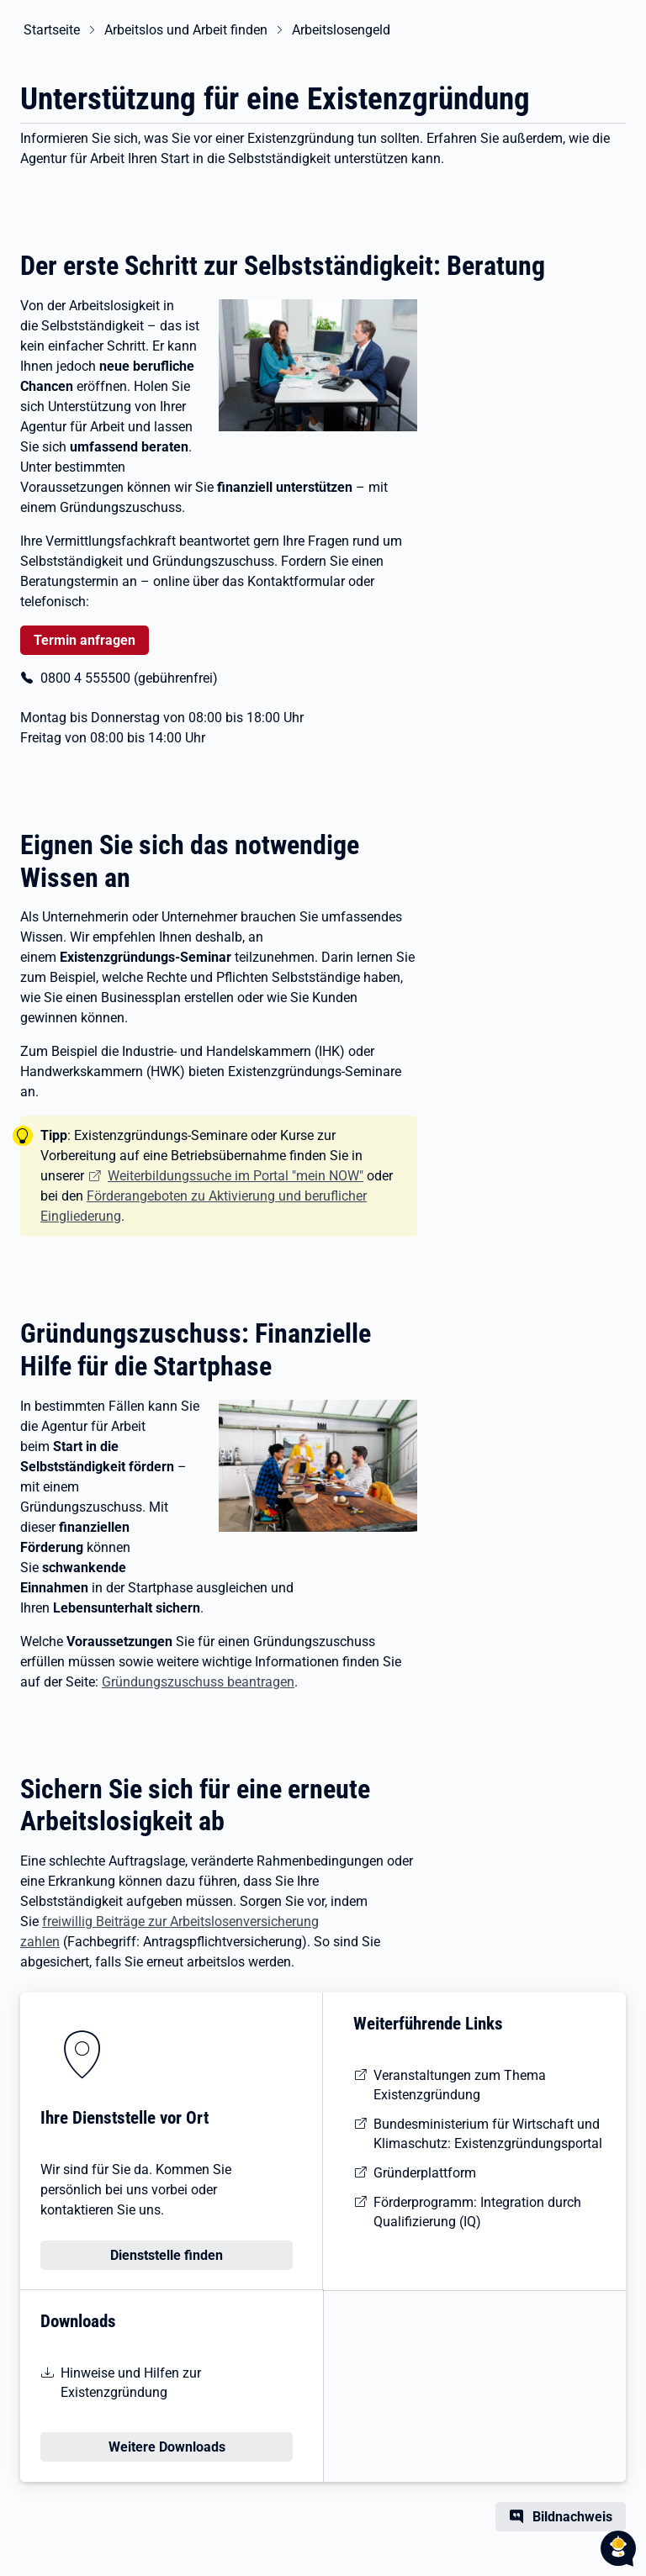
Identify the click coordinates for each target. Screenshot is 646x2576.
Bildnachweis (572, 2517)
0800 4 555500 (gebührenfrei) (129, 678)
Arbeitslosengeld (338, 30)
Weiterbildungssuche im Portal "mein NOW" (235, 1176)
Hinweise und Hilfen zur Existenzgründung (131, 2382)
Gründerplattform (424, 2173)
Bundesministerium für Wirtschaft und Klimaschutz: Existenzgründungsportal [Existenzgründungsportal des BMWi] (487, 2133)
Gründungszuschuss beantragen (198, 1682)
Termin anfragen (84, 640)
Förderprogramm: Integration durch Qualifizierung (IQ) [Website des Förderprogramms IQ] (477, 2212)
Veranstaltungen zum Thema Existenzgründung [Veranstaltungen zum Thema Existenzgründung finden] (459, 2085)
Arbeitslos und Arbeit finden (182, 30)
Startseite (48, 30)
